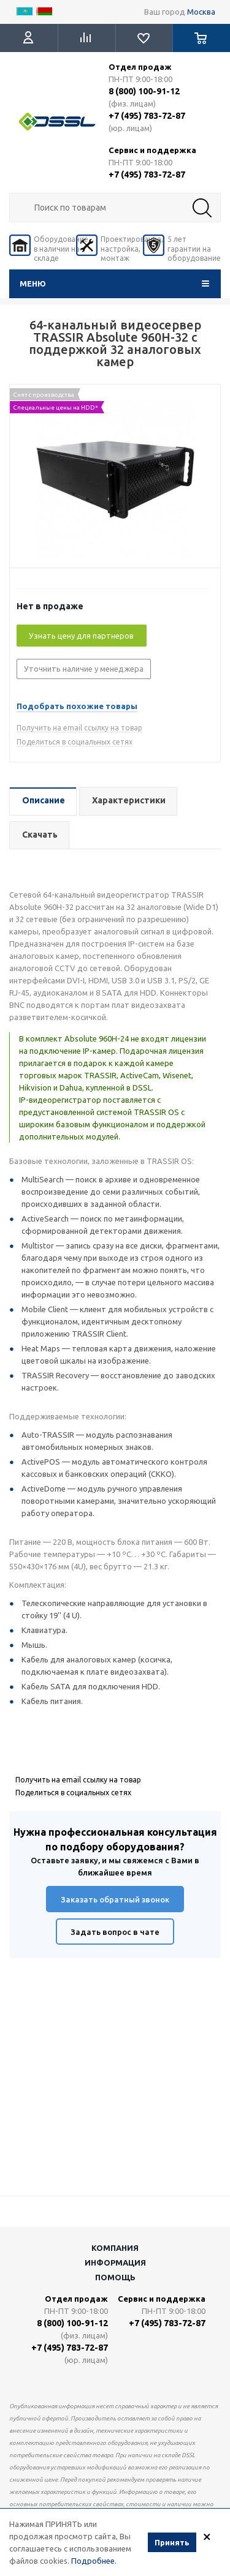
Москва (201, 11)
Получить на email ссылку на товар (79, 728)
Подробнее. (94, 2560)
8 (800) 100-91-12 (144, 91)
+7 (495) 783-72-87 (147, 116)
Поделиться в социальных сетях (74, 742)
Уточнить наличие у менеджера (84, 668)
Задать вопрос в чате (115, 1932)
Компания (115, 2248)
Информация (115, 2262)
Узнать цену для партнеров (81, 635)
